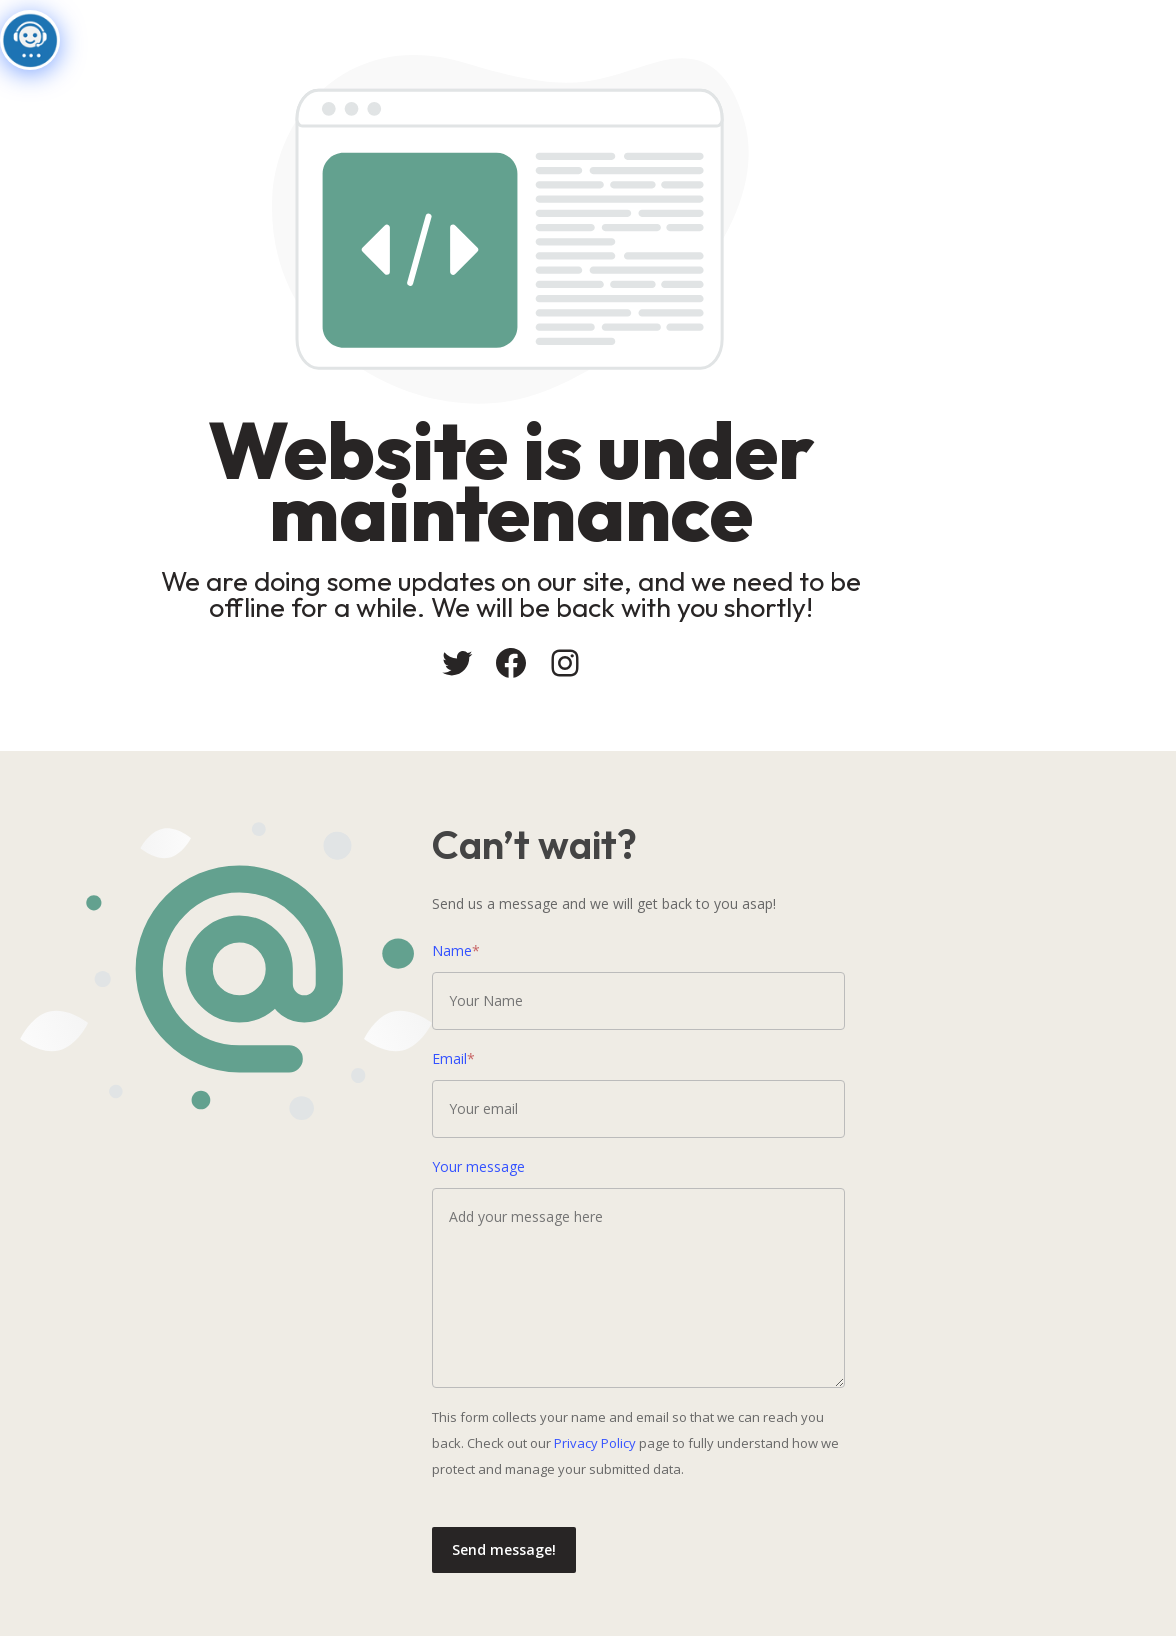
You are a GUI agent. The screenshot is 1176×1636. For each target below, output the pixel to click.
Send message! (660, 1532)
